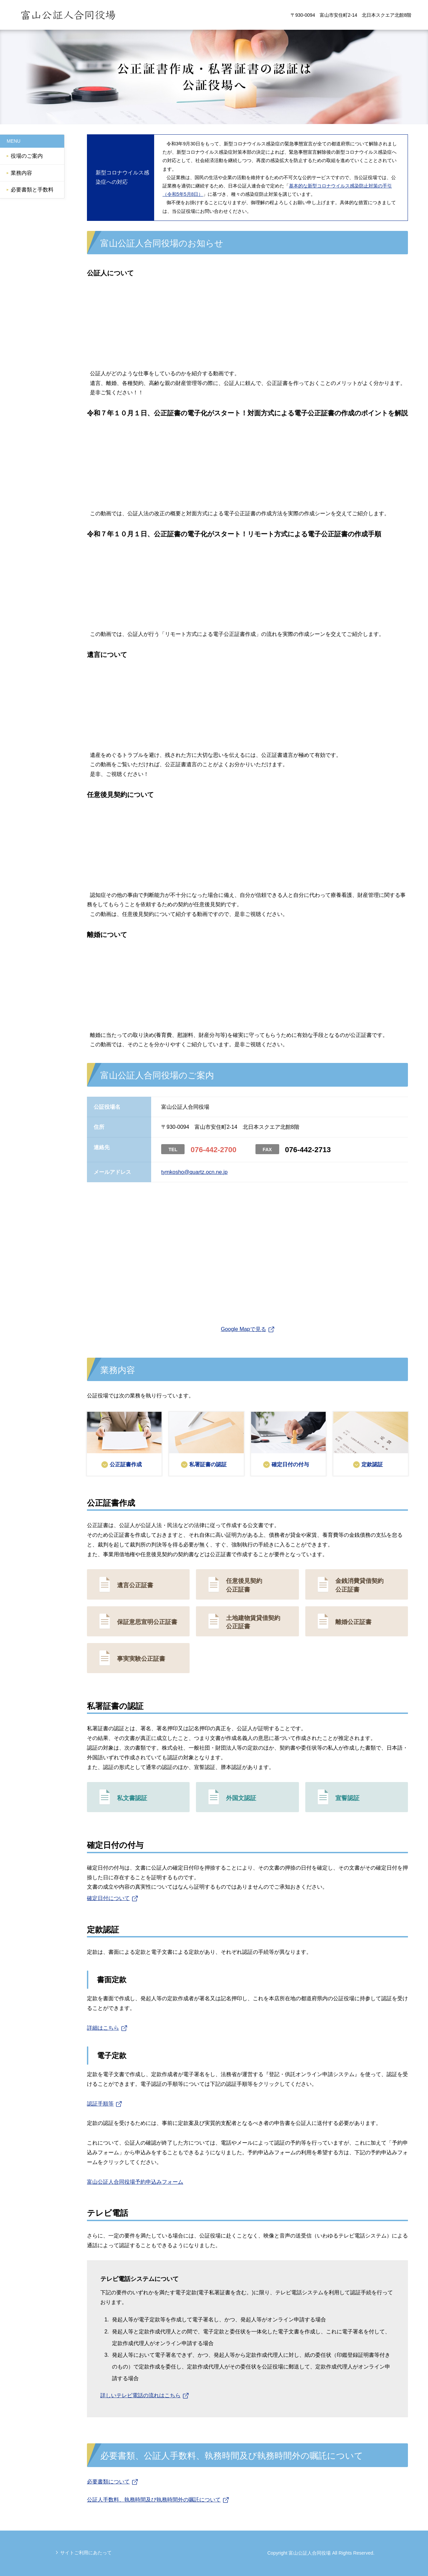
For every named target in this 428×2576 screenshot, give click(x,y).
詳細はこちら (103, 2028)
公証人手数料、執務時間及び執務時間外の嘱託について (154, 2499)
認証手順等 (100, 2104)
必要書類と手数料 (32, 189)
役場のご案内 (27, 156)
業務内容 (21, 173)
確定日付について (108, 1898)
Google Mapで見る (243, 1329)
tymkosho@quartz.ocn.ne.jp (194, 1172)
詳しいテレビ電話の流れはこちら (140, 2395)
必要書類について (108, 2481)
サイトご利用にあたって (86, 2552)
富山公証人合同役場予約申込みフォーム (135, 2182)
